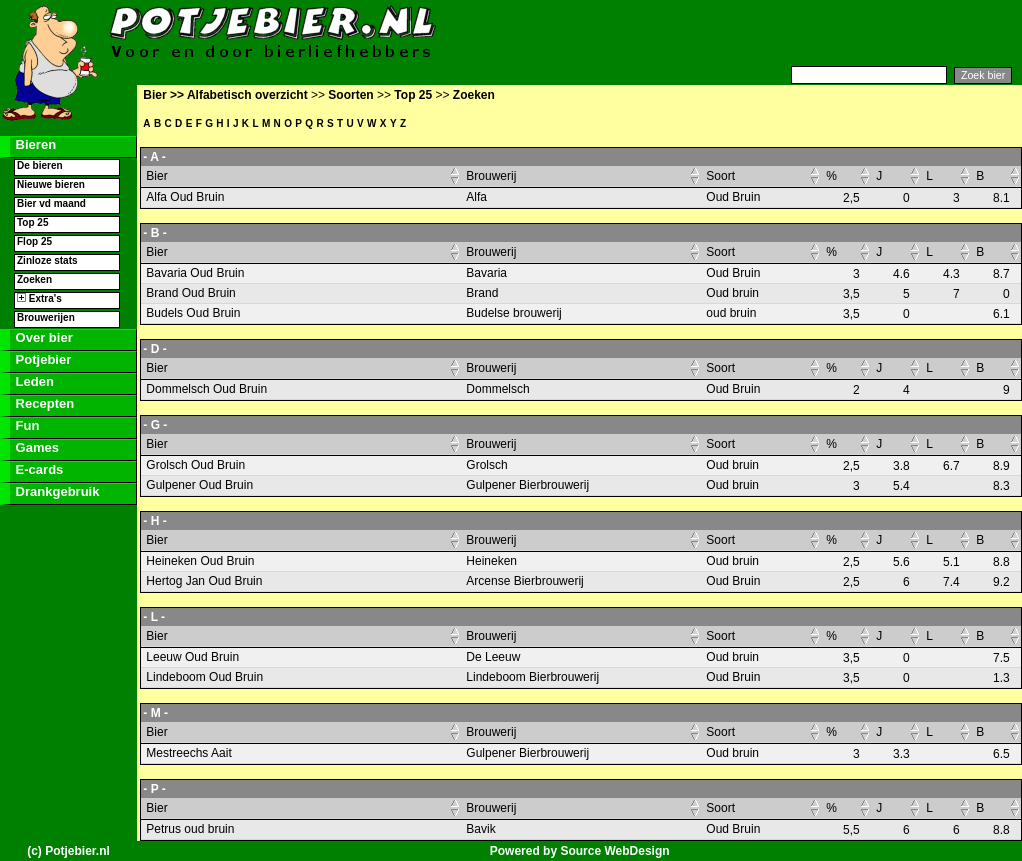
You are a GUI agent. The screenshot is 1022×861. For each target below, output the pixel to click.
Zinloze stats (47, 260)
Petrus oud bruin (190, 829)
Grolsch (486, 465)
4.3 (951, 274)
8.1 (1001, 198)
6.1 (1001, 314)
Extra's (39, 298)
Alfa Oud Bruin (185, 197)
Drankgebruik (55, 491)
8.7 (1001, 274)
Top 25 (32, 222)
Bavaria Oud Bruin (195, 273)
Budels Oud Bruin (193, 313)
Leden (33, 381)
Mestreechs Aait (188, 753)
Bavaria (486, 273)
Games (35, 447)
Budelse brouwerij (513, 313)
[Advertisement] (778, 33)
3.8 (901, 466)
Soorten (350, 95)
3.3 (901, 754)
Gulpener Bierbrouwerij (527, 485)
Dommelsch (497, 389)
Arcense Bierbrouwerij (524, 581)
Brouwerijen (46, 317)
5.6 (901, 562)
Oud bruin (732, 293)
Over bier (42, 337)
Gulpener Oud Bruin (199, 485)
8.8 (1001, 562)
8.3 (1001, 486)
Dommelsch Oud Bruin (206, 389)
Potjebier (41, 359)
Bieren (34, 144)
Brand (482, 293)
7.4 (951, 582)
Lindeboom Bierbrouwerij (532, 677)
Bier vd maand (51, 203)
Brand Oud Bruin (190, 293)
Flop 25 (34, 241)
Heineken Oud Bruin (200, 561)
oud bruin (731, 313)
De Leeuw (493, 657)
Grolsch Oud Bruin (195, 465)
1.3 (1001, 678)
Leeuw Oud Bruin (192, 657)
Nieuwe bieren (51, 184)
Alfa (476, 197)
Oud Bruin (733, 197)
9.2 (1001, 582)
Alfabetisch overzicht (247, 95)
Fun (25, 425)
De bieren (40, 165)
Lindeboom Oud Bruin (204, 677)
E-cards (37, 469)
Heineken (491, 561)
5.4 (901, 486)
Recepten (43, 403)
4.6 (901, 274)
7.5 (1001, 658)
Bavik (480, 829)
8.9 (1001, 466)
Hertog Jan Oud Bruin (204, 581)
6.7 (951, 466)
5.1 (951, 562)
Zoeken (34, 279)
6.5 (1001, 754)
